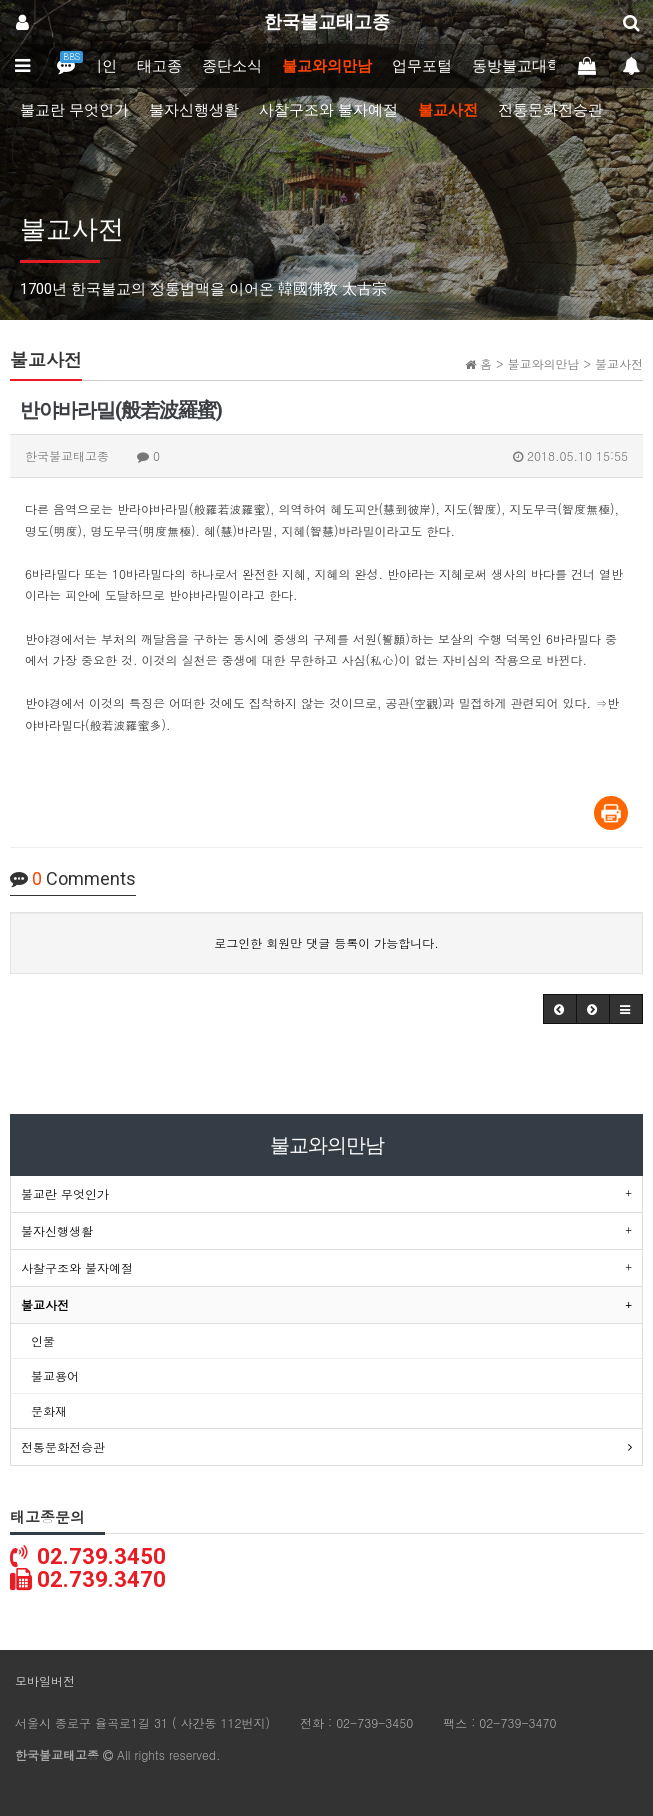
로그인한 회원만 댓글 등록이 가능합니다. (326, 942)
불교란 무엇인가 (74, 110)
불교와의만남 (327, 66)
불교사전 (448, 110)
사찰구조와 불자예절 (328, 110)
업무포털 (422, 66)
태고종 (159, 66)
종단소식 (232, 66)
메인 (102, 66)
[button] (560, 1009)
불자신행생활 (194, 110)
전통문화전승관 (550, 110)
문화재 (49, 1410)
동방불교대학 (517, 66)
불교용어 (55, 1375)
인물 (43, 1340)
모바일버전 (45, 1680)
